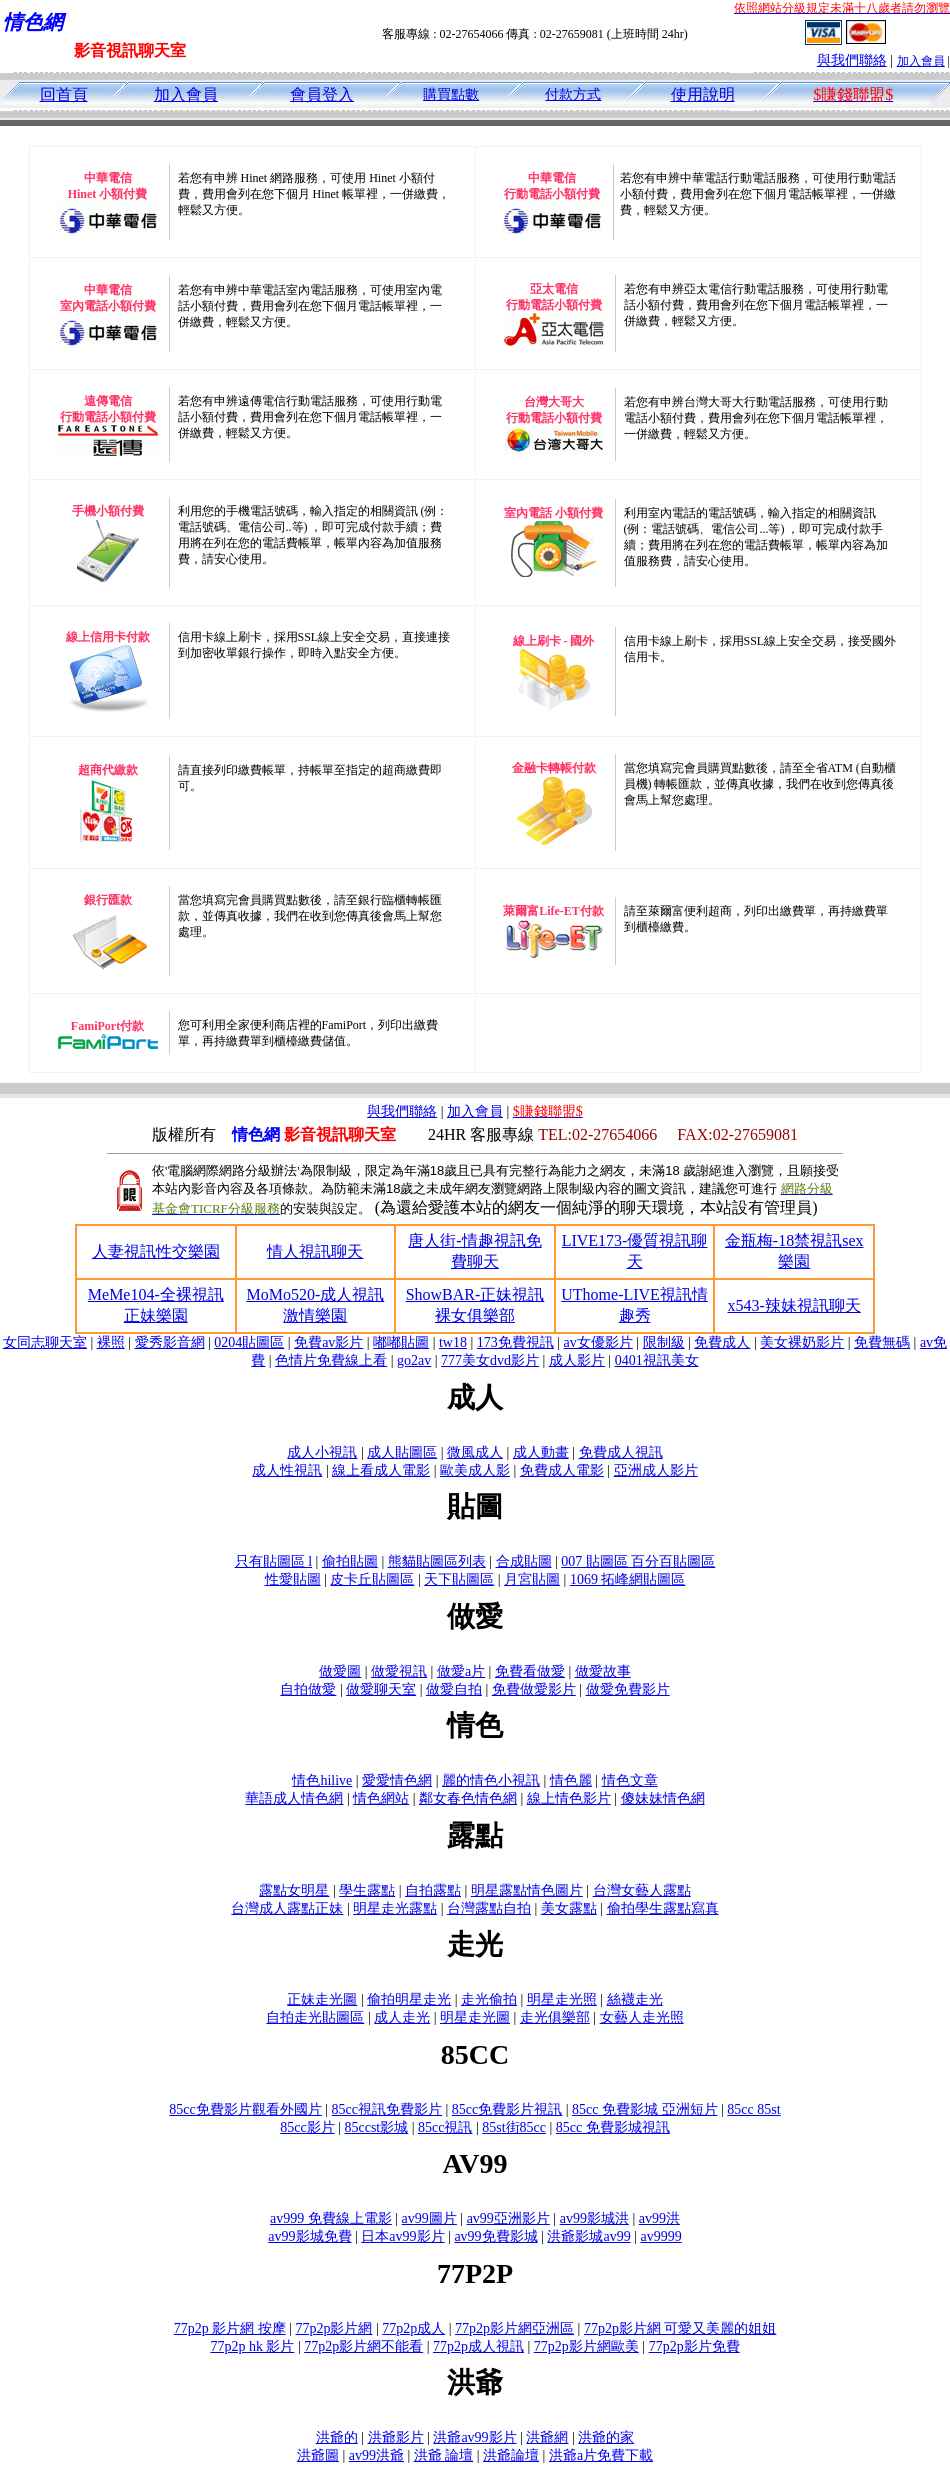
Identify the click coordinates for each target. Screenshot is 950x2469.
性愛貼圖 (293, 1579)
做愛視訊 (399, 1671)
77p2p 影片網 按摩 (230, 2328)
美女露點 (569, 1908)
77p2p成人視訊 (478, 2346)
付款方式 (573, 94)
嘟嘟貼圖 (401, 1342)
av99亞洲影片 (508, 2218)
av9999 (660, 2236)
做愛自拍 (454, 1689)
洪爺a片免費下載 (601, 2455)
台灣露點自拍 (489, 1908)
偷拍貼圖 (350, 1561)
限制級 (664, 1342)
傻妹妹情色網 (663, 1798)
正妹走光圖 (322, 1999)
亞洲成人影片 (656, 1470)
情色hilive (322, 1780)
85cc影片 (307, 2127)
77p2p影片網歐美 (586, 2346)
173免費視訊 (515, 1342)
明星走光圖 (475, 2017)
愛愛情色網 (397, 1780)
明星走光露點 (395, 1908)
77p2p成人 (413, 2328)
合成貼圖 (524, 1561)
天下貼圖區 (459, 1579)
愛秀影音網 (170, 1342)
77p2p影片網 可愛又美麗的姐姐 (680, 2328)
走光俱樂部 (555, 2017)
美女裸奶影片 (802, 1342)
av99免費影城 (495, 2236)
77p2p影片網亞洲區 (514, 2328)
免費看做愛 (530, 1671)
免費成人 (722, 1342)
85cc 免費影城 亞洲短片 (644, 2109)
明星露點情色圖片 (527, 1890)
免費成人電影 (562, 1470)
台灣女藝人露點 (642, 1890)
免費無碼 (882, 1342)
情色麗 (571, 1780)
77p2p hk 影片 (252, 2346)
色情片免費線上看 (331, 1360)
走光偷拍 (489, 1999)
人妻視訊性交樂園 (156, 1251)
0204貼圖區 (249, 1342)
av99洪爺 (376, 2455)
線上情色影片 (569, 1798)
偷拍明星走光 (409, 1999)
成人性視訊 (287, 1470)
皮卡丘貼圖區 (372, 1579)
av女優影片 (598, 1342)
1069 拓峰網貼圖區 (628, 1579)
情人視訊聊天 (315, 1251)
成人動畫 (541, 1452)
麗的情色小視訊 (491, 1780)
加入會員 (921, 61)
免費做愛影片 (534, 1689)
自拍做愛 (308, 1689)
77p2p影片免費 (694, 2346)
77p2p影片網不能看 (363, 2346)
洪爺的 (337, 2437)
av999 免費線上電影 (331, 2218)
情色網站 (381, 1798)
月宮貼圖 (532, 1579)
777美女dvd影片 (490, 1360)
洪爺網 (547, 2437)
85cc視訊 (445, 2127)
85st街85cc (514, 2127)
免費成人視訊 (621, 1452)
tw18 (453, 1342)
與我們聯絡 (852, 60)
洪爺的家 (606, 2437)
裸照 (111, 1342)
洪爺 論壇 (444, 2455)
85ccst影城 (376, 2127)
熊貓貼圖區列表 (437, 1561)
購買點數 (451, 94)
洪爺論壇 (511, 2455)
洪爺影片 (396, 2437)
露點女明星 (294, 1890)
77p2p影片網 (333, 2328)
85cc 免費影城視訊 (613, 2127)
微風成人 (475, 1452)
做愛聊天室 (381, 1689)
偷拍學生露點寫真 (663, 1908)
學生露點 (367, 1890)
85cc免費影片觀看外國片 (245, 2109)
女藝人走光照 (642, 2017)
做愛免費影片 (628, 1689)
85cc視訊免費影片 (387, 2109)
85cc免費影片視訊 (507, 2109)
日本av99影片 (402, 2236)
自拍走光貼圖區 (315, 2017)
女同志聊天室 (45, 1342)
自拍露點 (433, 1890)
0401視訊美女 (657, 1360)
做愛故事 (603, 1671)
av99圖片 (429, 2218)
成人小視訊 (322, 1452)
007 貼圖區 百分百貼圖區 (638, 1561)
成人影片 (577, 1360)
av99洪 (659, 2218)
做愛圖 (340, 1671)
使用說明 (703, 94)
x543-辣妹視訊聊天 (794, 1305)
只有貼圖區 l (273, 1561)
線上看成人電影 (381, 1470)
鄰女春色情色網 (468, 1798)
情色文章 (630, 1780)
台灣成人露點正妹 (287, 1908)
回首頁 (64, 94)
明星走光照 (562, 1999)
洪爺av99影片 (474, 2437)
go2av (414, 1360)
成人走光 (402, 2017)
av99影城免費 (309, 2236)
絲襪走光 (635, 1999)
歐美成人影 (475, 1470)
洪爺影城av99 (588, 2236)
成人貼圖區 (402, 1452)
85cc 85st (753, 2109)
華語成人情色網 (294, 1798)
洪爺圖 (318, 2455)
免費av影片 (328, 1342)
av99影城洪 (594, 2218)
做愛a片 (461, 1671)
